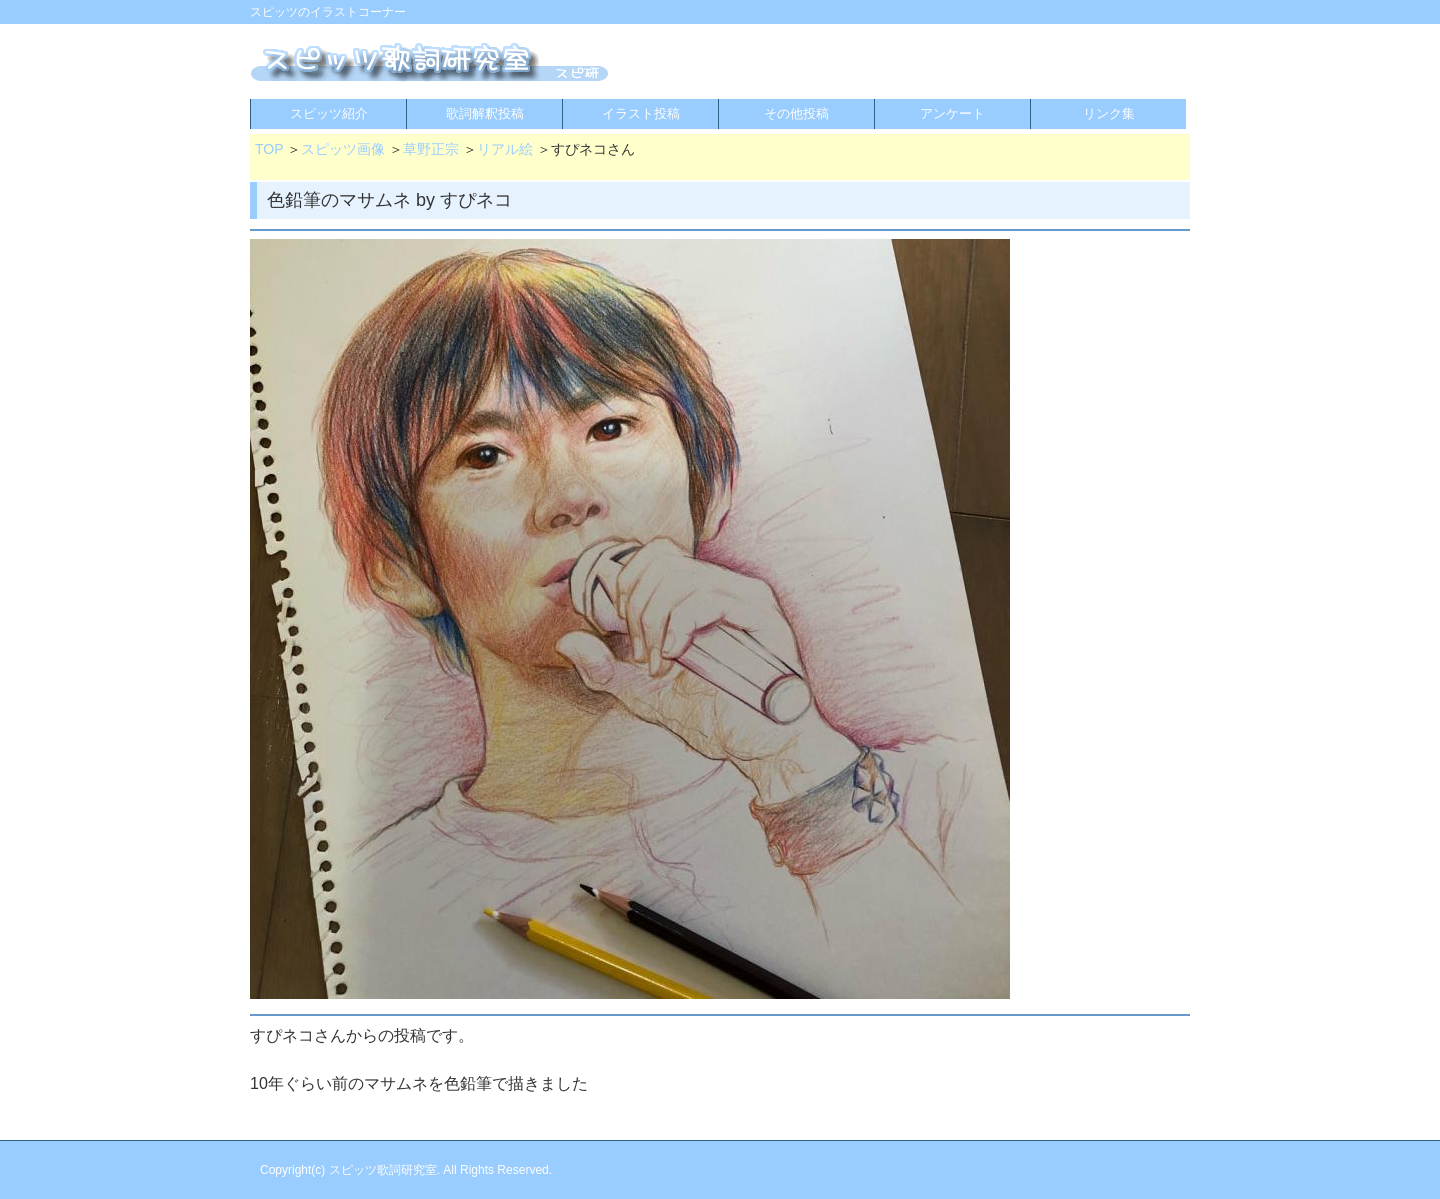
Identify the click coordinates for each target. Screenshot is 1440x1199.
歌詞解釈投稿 (485, 113)
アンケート (952, 113)
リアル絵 (505, 149)
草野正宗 (431, 149)
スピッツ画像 (343, 149)
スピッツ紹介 (329, 113)
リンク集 (1109, 113)
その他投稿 (796, 113)
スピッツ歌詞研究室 (383, 1170)
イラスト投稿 (641, 113)
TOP (269, 149)
